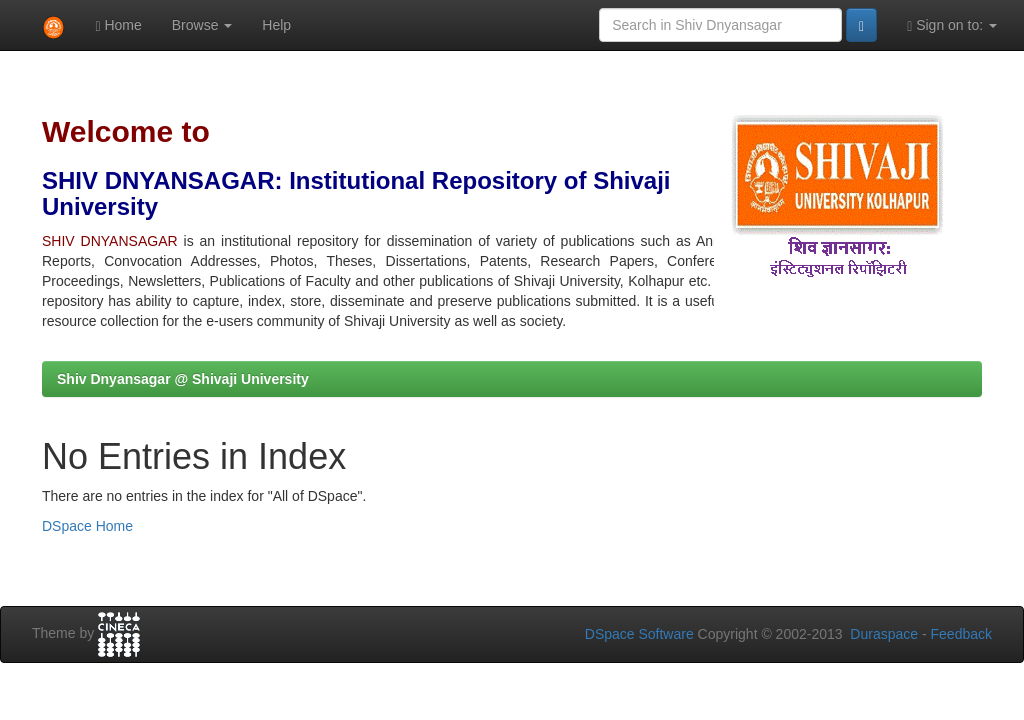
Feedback (961, 634)
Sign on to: (952, 25)
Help (276, 25)
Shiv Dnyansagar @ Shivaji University (183, 379)
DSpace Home (87, 526)
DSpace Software (639, 634)
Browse (202, 25)
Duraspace (884, 634)
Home (118, 25)
